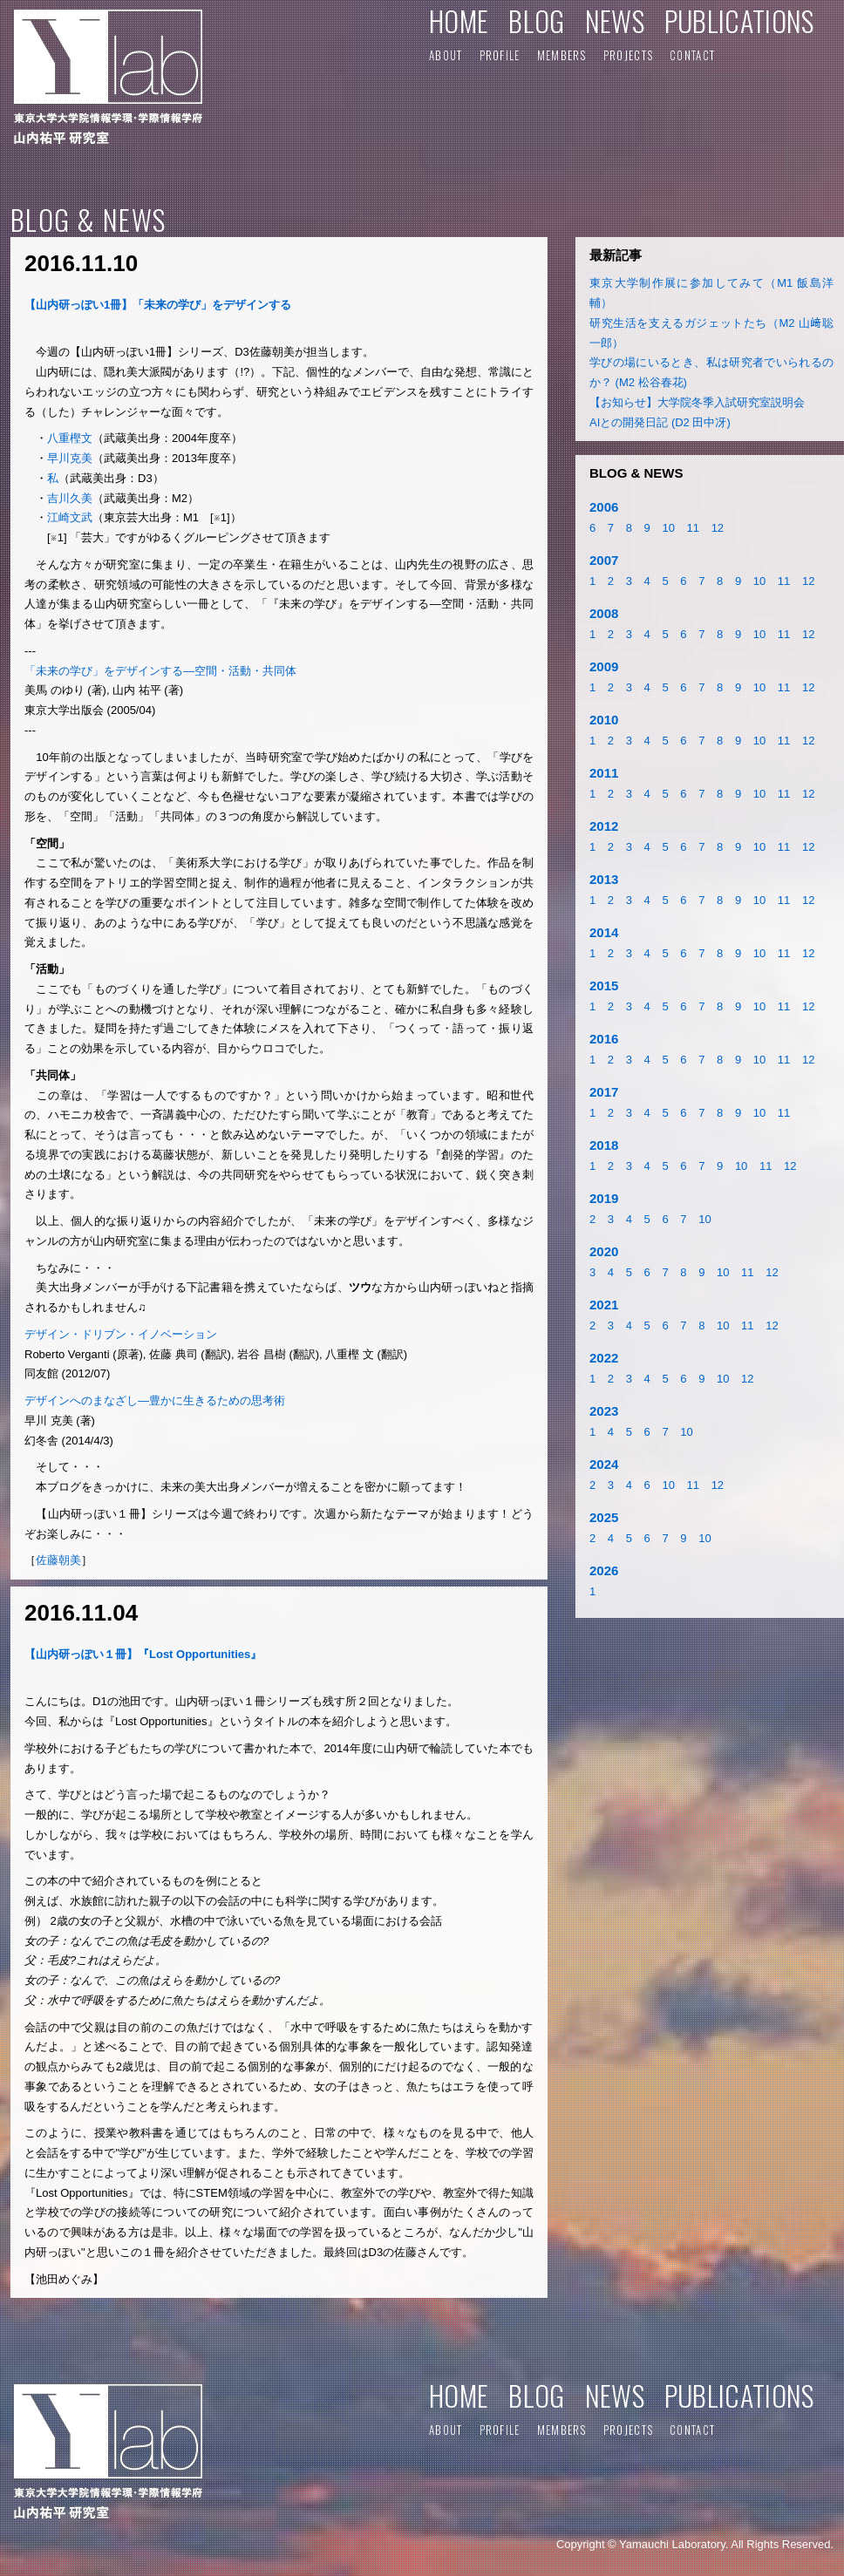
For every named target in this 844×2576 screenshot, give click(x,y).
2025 (603, 1517)
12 (717, 527)
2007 (603, 560)
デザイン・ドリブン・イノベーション (120, 1334)
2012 (603, 826)
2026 (603, 1570)
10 (668, 527)
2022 (603, 1357)
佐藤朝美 (58, 1560)
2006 (603, 507)
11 (693, 527)
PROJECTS (628, 55)
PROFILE (500, 55)
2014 (603, 932)
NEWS (614, 20)
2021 (603, 1304)
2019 (603, 1198)
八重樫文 (69, 438)
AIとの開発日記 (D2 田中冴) (660, 422)
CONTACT (692, 55)
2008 (603, 613)
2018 (603, 1145)
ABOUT (446, 55)
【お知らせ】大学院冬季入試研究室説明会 (697, 402)
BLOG (536, 20)
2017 (603, 1091)
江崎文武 (69, 517)
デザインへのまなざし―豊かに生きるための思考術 (154, 1400)
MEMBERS (562, 55)
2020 (603, 1251)
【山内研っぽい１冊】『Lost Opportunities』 (143, 1654)
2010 (603, 719)
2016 (603, 1038)
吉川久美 (69, 498)
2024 (603, 1464)
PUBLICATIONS (739, 20)
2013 (603, 879)
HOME (458, 20)
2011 (603, 772)
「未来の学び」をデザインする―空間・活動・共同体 (160, 670)
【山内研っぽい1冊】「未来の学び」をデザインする (157, 304)
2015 (603, 985)
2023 (603, 1411)
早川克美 (69, 458)
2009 (603, 666)
